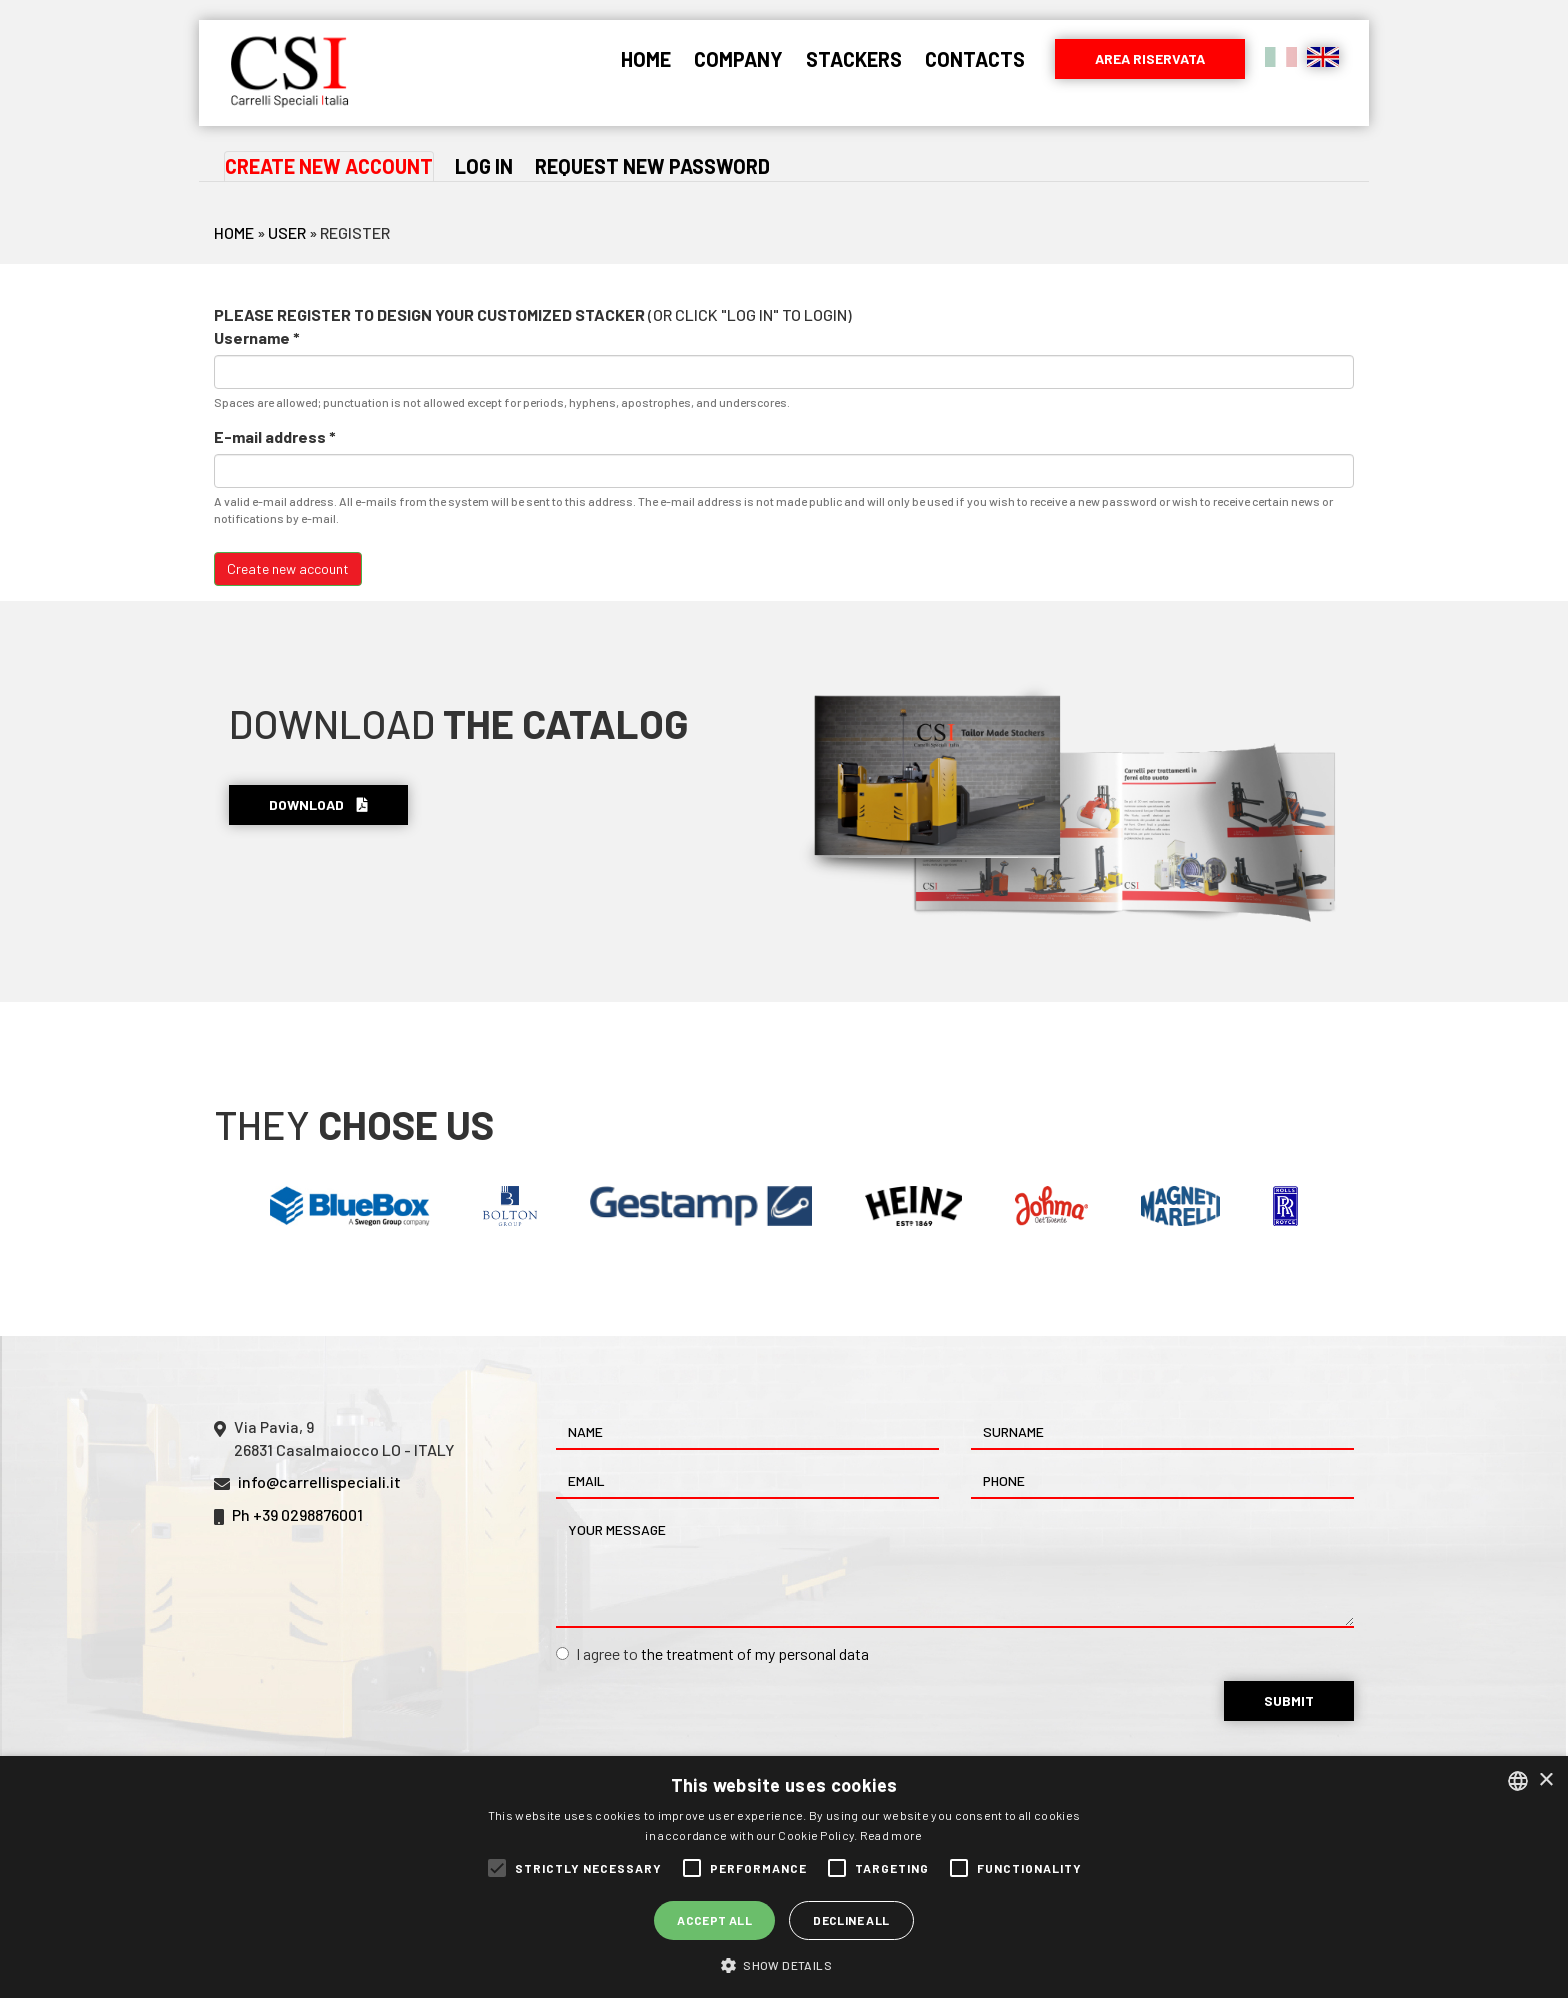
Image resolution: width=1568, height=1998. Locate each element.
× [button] (1545, 1780)
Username (257, 337)
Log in (484, 166)
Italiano (1281, 57)
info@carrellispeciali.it (319, 1481)
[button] (784, 1964)
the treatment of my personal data (755, 1653)
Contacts (975, 59)
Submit (1289, 1700)
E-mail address (275, 436)
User (287, 232)
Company (738, 59)
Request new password (652, 166)
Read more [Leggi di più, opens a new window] (891, 1835)
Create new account (329, 167)
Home (646, 59)
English (1323, 57)
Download (318, 804)
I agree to (712, 1653)
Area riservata (1150, 58)
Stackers (854, 59)
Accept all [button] (714, 1920)
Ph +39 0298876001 (297, 1514)
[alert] (784, 1877)
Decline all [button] (851, 1920)
